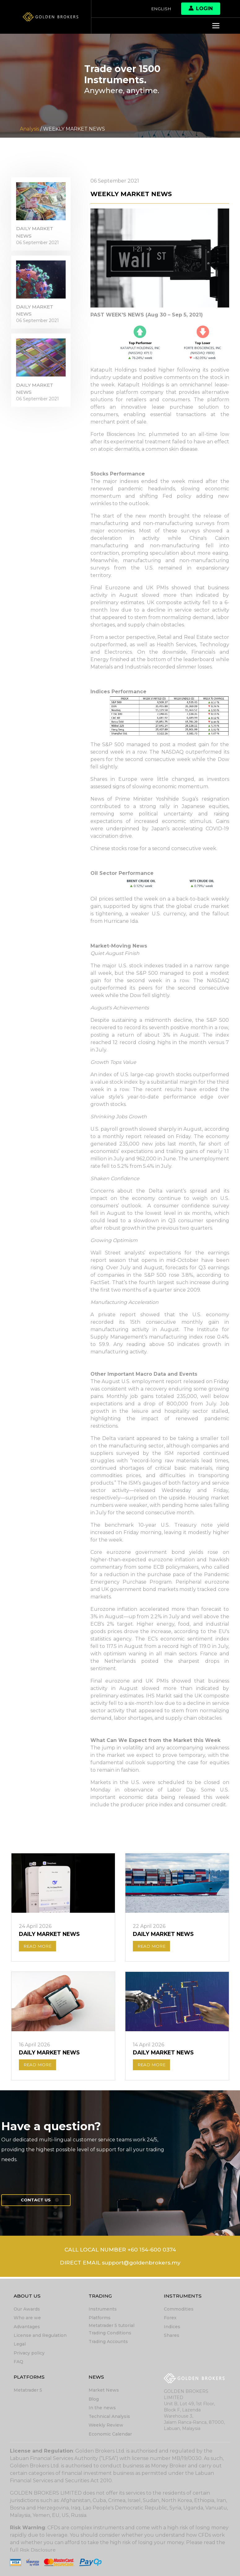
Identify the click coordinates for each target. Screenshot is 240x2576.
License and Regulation (40, 2336)
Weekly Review (106, 2425)
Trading (101, 2297)
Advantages (27, 2327)
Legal (20, 2345)
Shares (171, 2336)
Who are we (27, 2319)
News (97, 2377)
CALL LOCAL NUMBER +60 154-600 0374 (120, 2252)
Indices (172, 2327)
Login (201, 8)
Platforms (100, 2319)
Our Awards (27, 2310)
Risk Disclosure (38, 2550)
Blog (94, 2399)
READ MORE (38, 1947)
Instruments (103, 2310)
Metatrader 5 (28, 2390)
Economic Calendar (110, 2434)
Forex (170, 2319)
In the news (102, 2408)
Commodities (179, 2310)
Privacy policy (29, 2353)
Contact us (38, 2202)
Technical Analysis (109, 2416)
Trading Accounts (108, 2342)
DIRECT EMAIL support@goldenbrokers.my (120, 2265)
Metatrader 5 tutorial (111, 2326)
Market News (104, 2390)
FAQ (18, 2362)
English (160, 8)
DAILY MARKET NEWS (35, 234)
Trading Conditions (110, 2334)
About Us (27, 2297)
